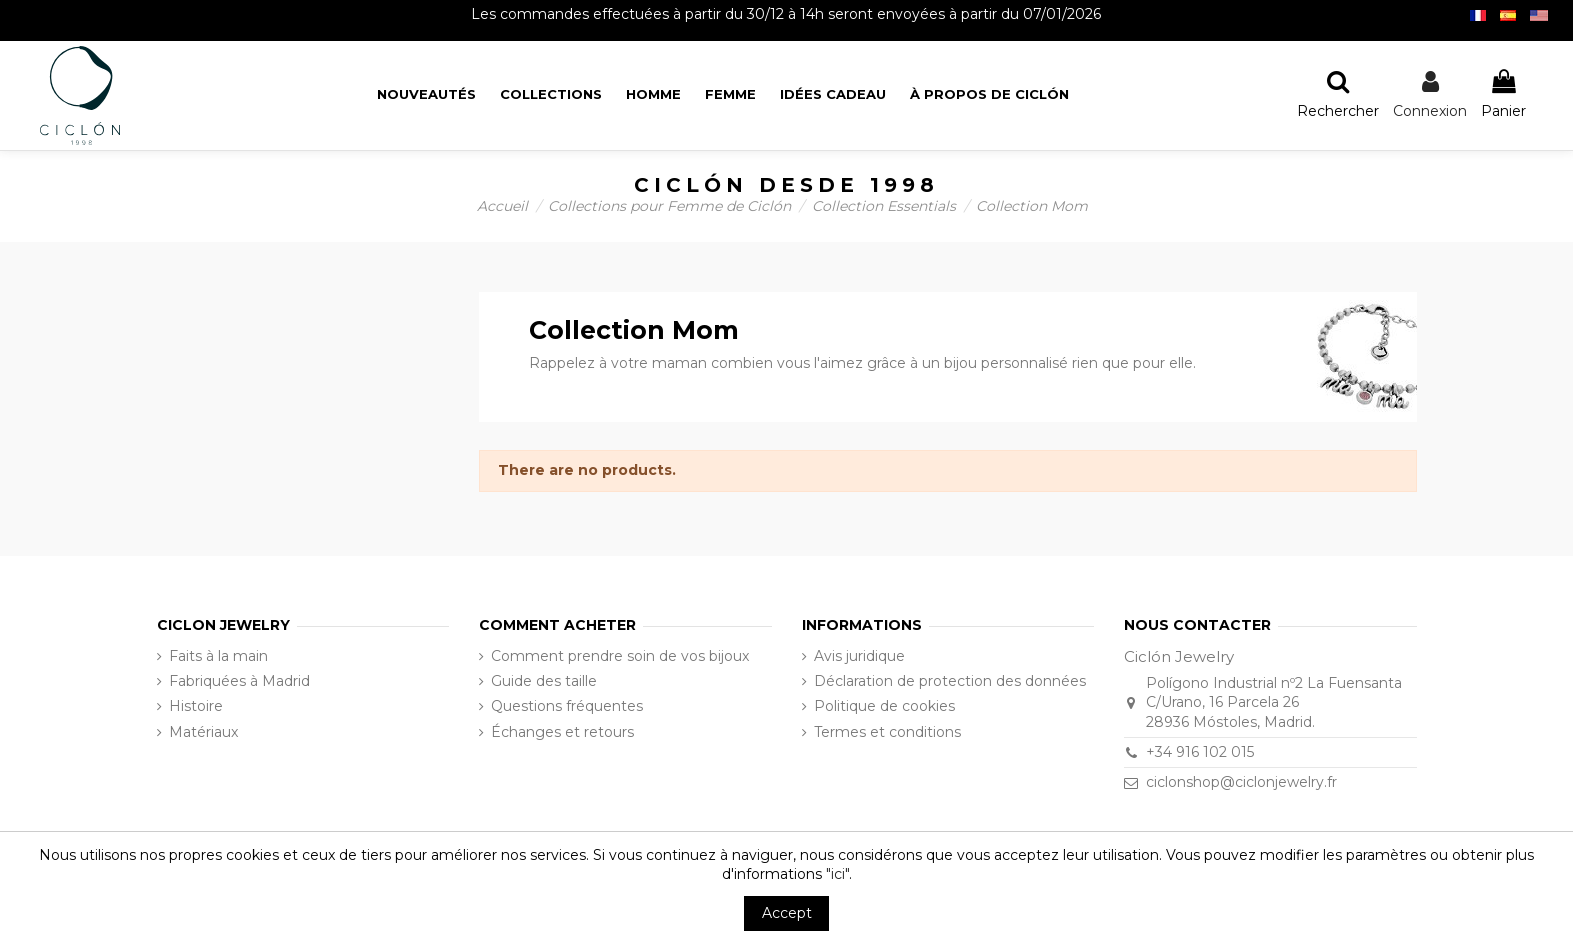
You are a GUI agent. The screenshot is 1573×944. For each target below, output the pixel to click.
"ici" (837, 874)
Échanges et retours (562, 732)
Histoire (196, 706)
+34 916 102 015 (1200, 752)
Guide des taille (544, 681)
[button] (989, 95)
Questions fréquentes (567, 706)
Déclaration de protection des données (950, 681)
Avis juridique (859, 656)
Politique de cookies (884, 706)
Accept (787, 913)
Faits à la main (218, 656)
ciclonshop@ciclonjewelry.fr (1241, 782)
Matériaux (203, 732)
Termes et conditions (887, 732)
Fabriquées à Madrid (239, 681)
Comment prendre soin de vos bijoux (620, 656)
